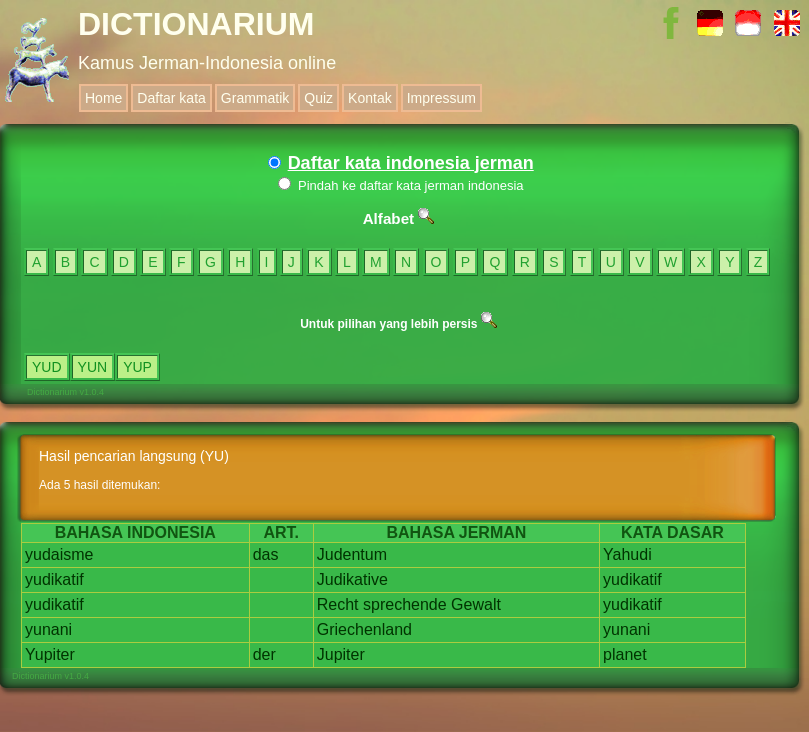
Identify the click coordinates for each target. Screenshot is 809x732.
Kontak (370, 98)
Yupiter (50, 654)
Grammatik (255, 98)
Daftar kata (171, 98)
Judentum (352, 554)
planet (625, 654)
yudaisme (59, 554)
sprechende (405, 604)
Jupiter (341, 654)
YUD (47, 367)
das (266, 554)
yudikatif (54, 579)
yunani (48, 629)
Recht (338, 604)
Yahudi (627, 554)
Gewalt (476, 604)
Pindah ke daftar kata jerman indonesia (400, 185)
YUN (93, 367)
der (264, 654)
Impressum (441, 98)
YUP (137, 367)
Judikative (352, 579)
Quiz (318, 98)
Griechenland (364, 629)
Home (103, 98)
